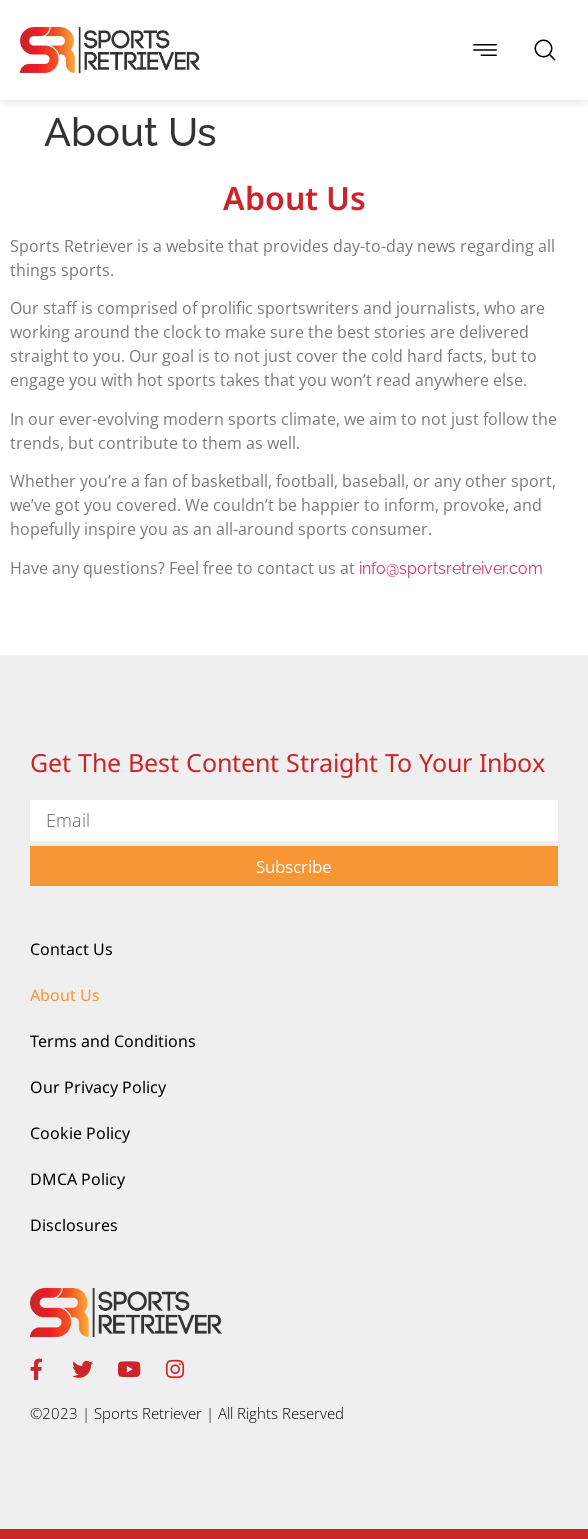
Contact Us (71, 949)
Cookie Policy (80, 1133)
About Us (65, 995)
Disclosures (74, 1225)
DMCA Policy (77, 1179)
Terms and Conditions (113, 1041)
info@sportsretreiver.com (451, 568)
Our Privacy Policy (98, 1087)
